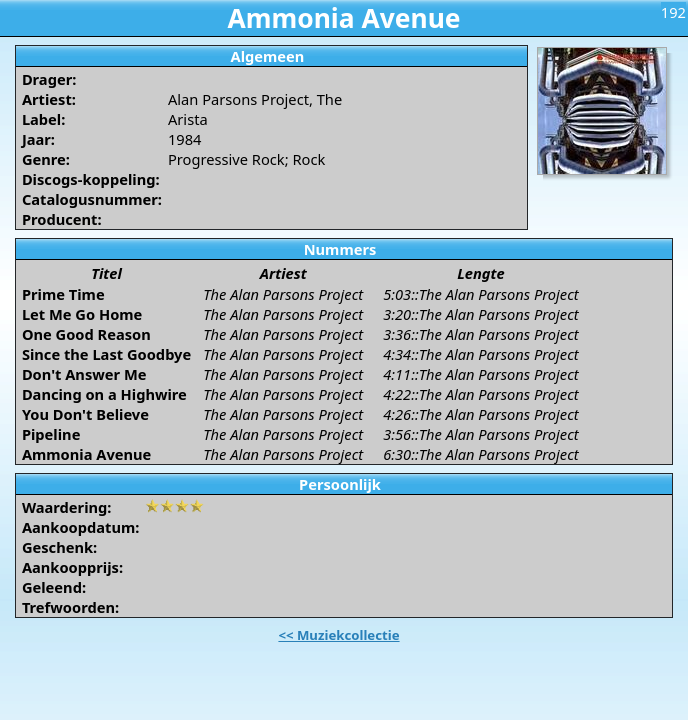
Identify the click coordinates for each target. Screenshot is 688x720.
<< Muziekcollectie (338, 635)
